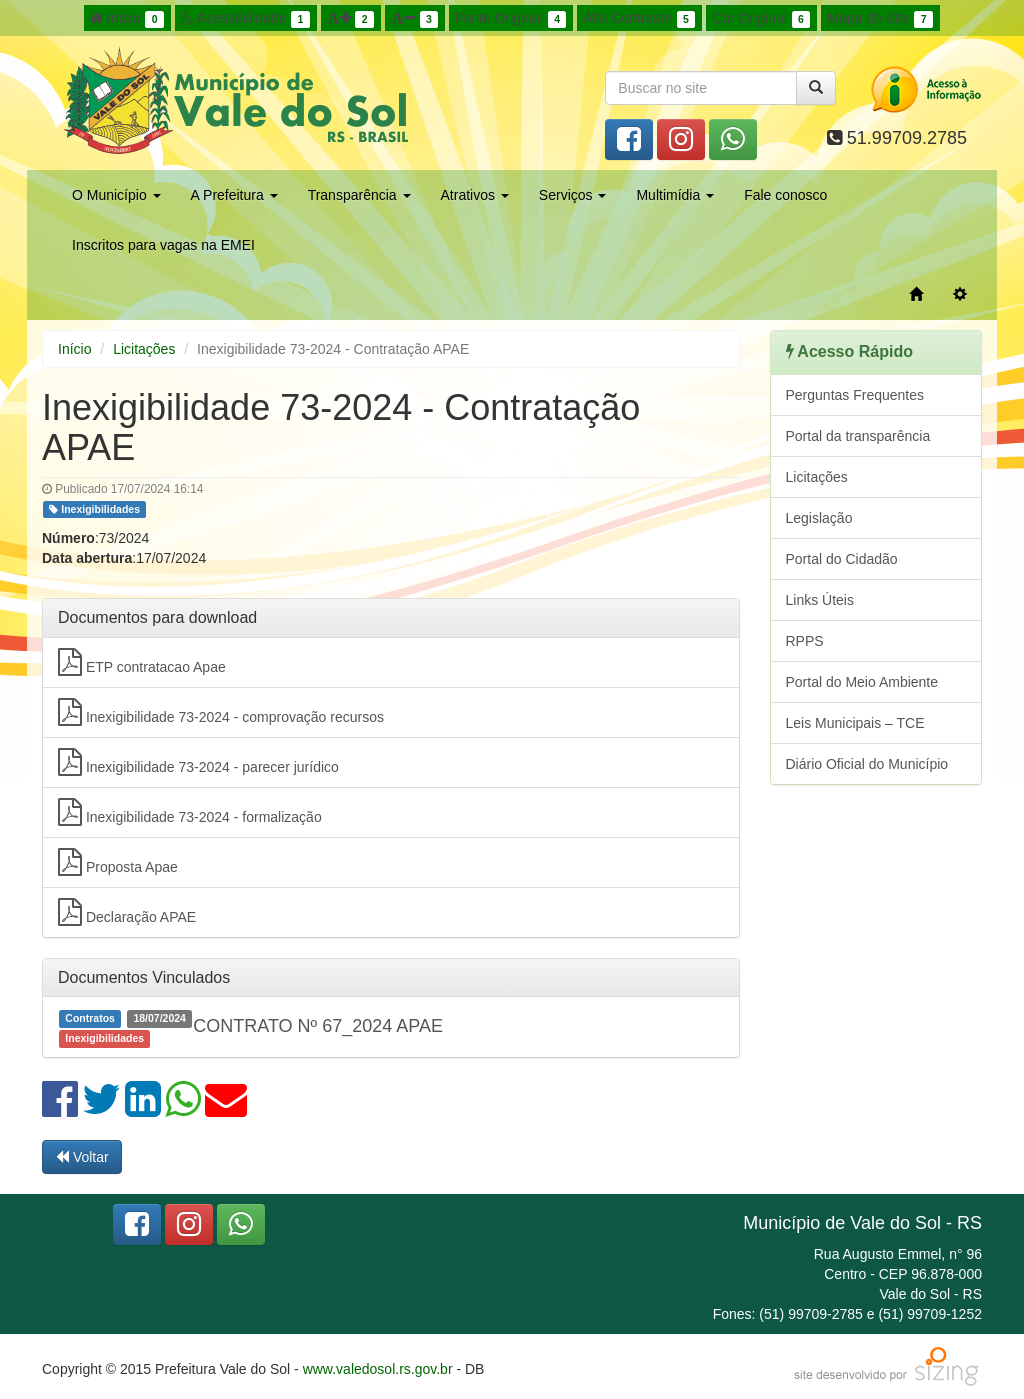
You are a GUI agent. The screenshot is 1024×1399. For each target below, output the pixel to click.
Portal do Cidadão (842, 559)
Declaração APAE (127, 912)
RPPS (805, 641)
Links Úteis (820, 600)
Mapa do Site (880, 19)
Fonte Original (510, 19)
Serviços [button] (573, 195)
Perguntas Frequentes (855, 395)
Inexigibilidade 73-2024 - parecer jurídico (198, 762)
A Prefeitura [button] (234, 195)
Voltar (82, 1157)
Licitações (144, 349)
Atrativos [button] (475, 195)
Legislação (819, 518)
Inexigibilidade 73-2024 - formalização (190, 812)
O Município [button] (116, 195)
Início (127, 19)
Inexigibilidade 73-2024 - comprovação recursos (221, 712)
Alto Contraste (639, 19)
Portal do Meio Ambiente (862, 682)
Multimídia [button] (675, 195)
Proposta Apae (118, 862)
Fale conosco (785, 195)
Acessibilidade (245, 19)
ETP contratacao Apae (142, 662)
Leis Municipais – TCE (855, 723)
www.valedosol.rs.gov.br (378, 1369)
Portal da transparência (858, 436)
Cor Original (761, 19)
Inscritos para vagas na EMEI (163, 245)
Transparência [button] (359, 195)
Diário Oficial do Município (867, 764)
